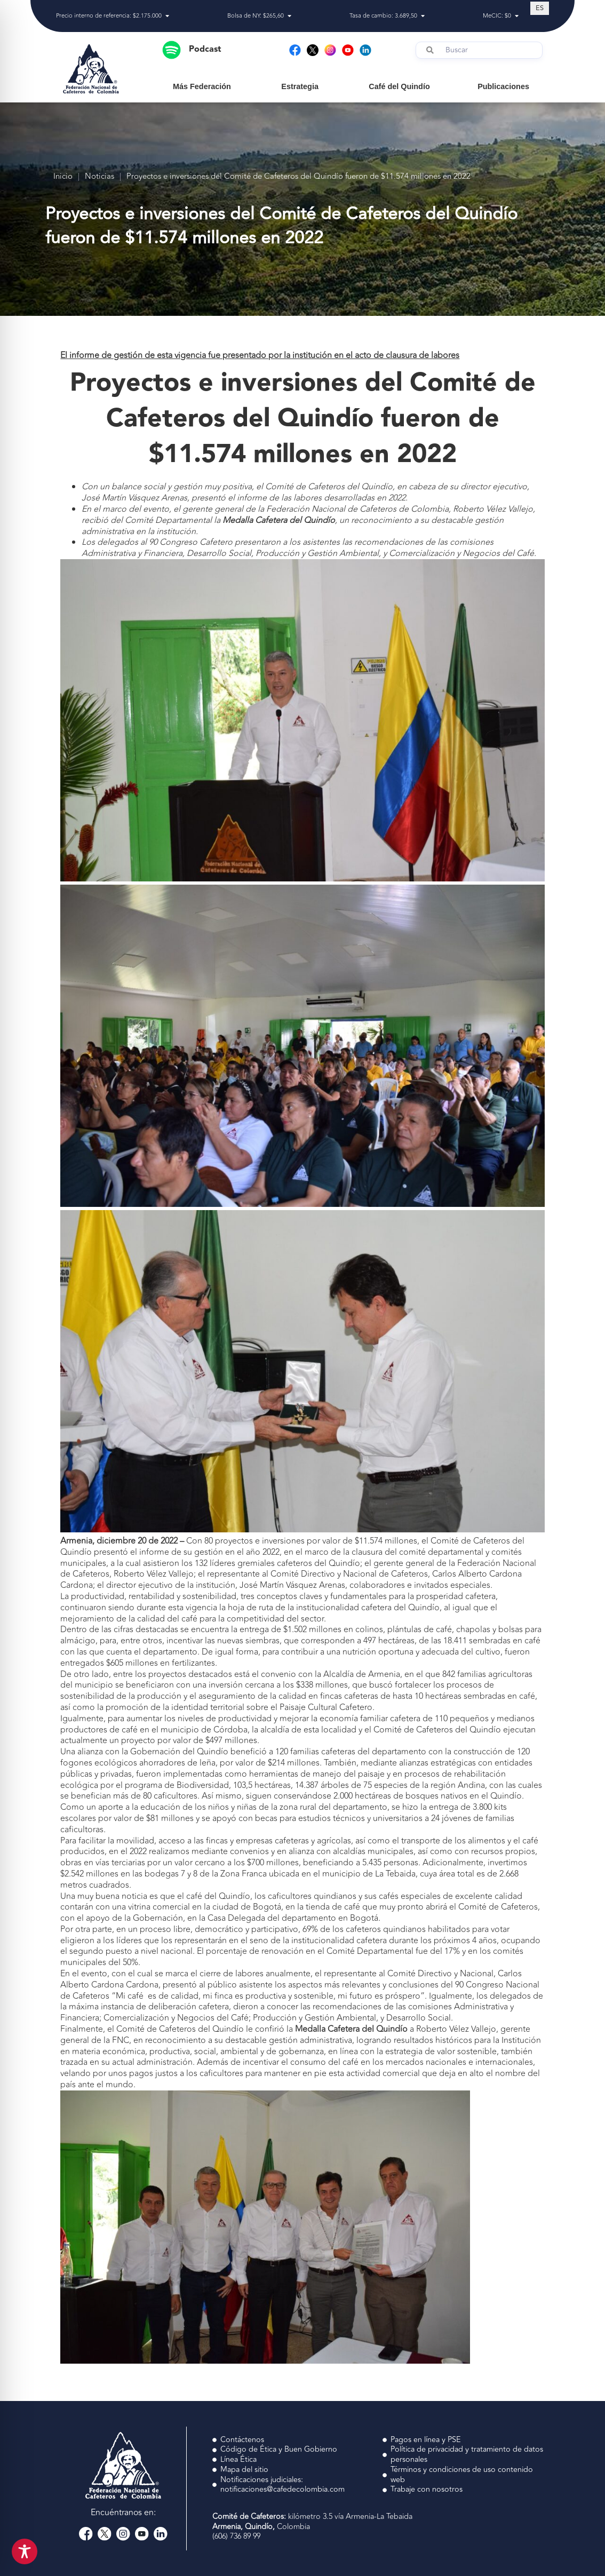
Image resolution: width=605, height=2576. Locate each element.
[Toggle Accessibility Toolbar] (24, 2551)
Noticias (99, 176)
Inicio (63, 176)
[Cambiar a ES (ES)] (539, 8)
